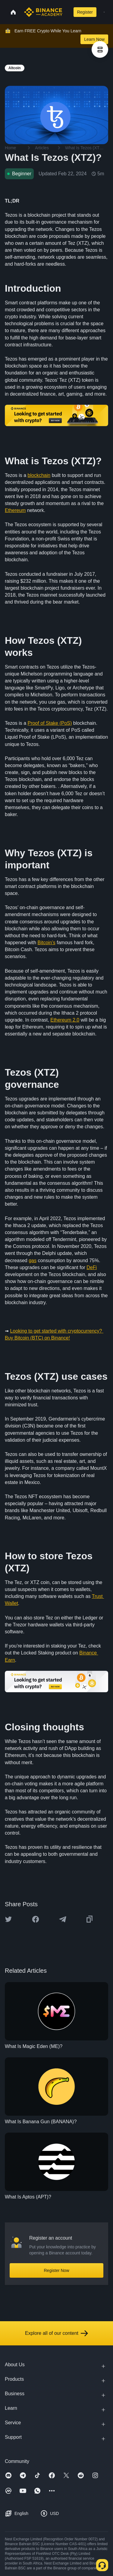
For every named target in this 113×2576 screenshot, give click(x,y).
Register (85, 12)
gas (32, 1260)
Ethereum (15, 510)
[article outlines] (100, 49)
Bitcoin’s (46, 942)
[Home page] (43, 12)
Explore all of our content (56, 2333)
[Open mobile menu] (104, 12)
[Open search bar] (66, 12)
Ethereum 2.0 (64, 1019)
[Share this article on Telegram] (62, 1919)
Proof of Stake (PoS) (50, 723)
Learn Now (94, 39)
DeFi (91, 1267)
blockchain (39, 475)
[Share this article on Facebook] (35, 1919)
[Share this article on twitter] (8, 1919)
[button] (104, 12)
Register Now (56, 2270)
